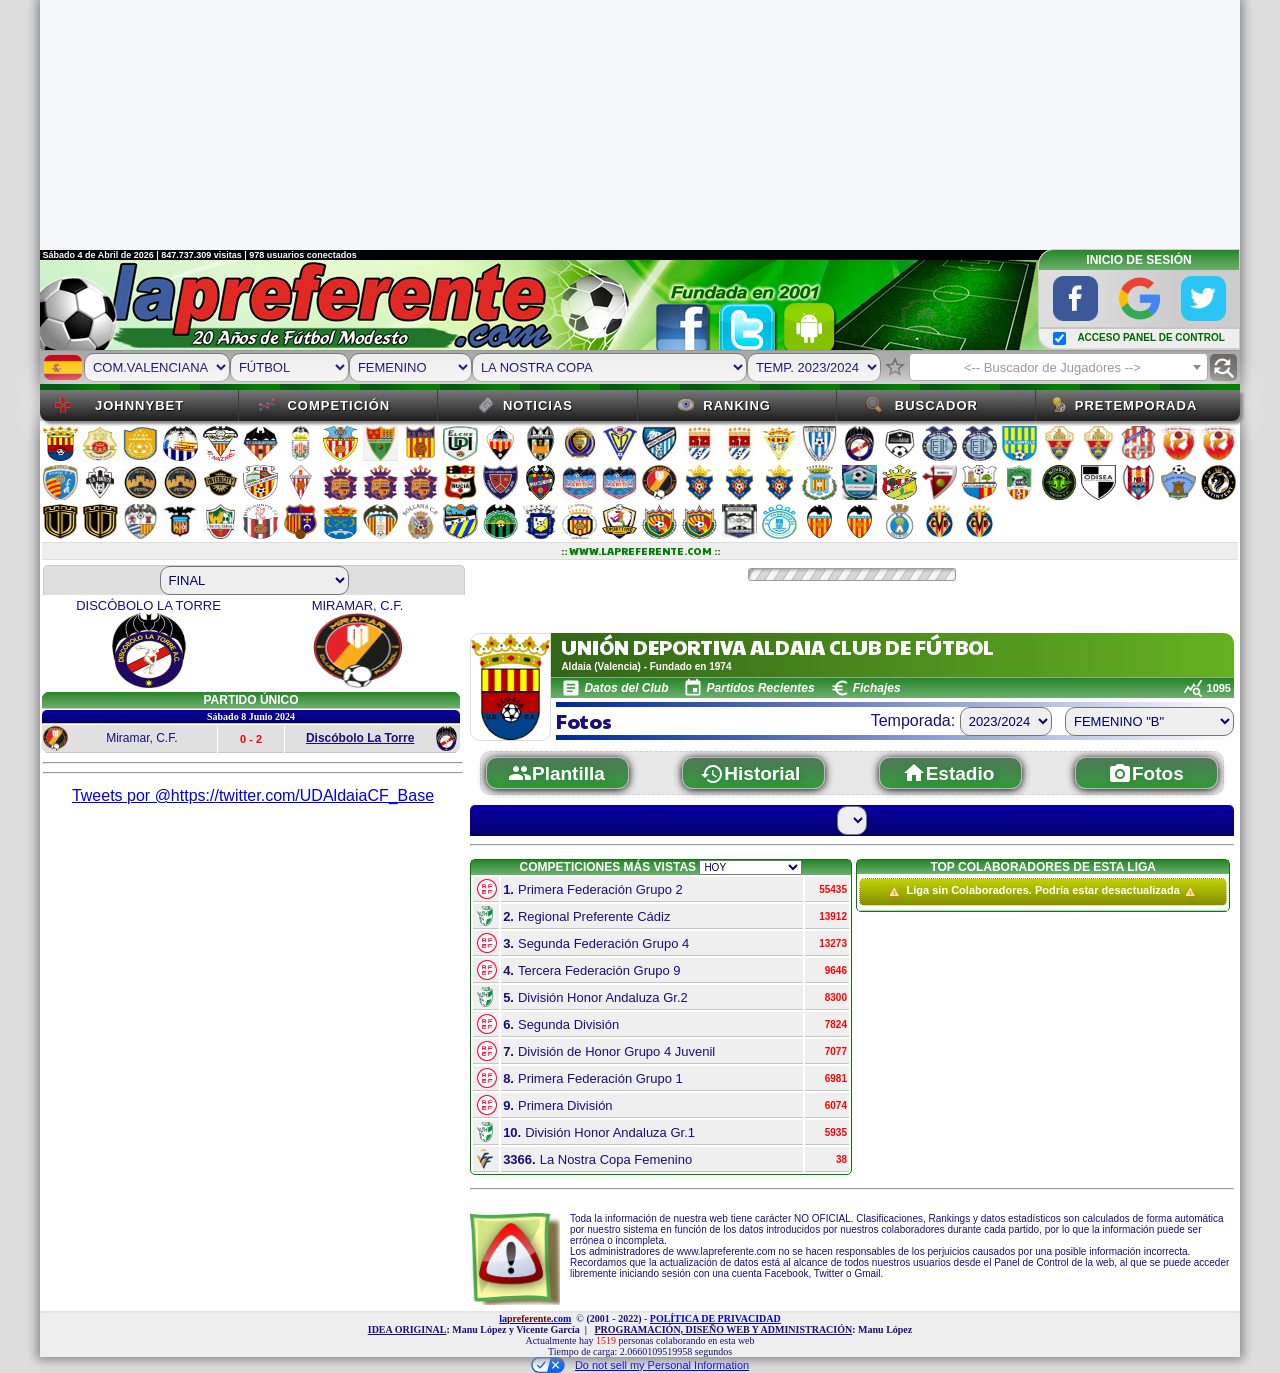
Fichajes (877, 688)
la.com (535, 1318)
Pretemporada (1136, 405)
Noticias (538, 405)
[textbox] (1058, 368)
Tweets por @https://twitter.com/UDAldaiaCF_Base (253, 795)
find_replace (1223, 367)
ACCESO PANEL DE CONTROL (1150, 337)
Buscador (936, 405)
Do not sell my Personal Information (640, 1365)
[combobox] (1058, 367)
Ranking (737, 405)
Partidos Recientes (761, 688)
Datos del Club (626, 688)
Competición (338, 405)
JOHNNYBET (139, 405)
